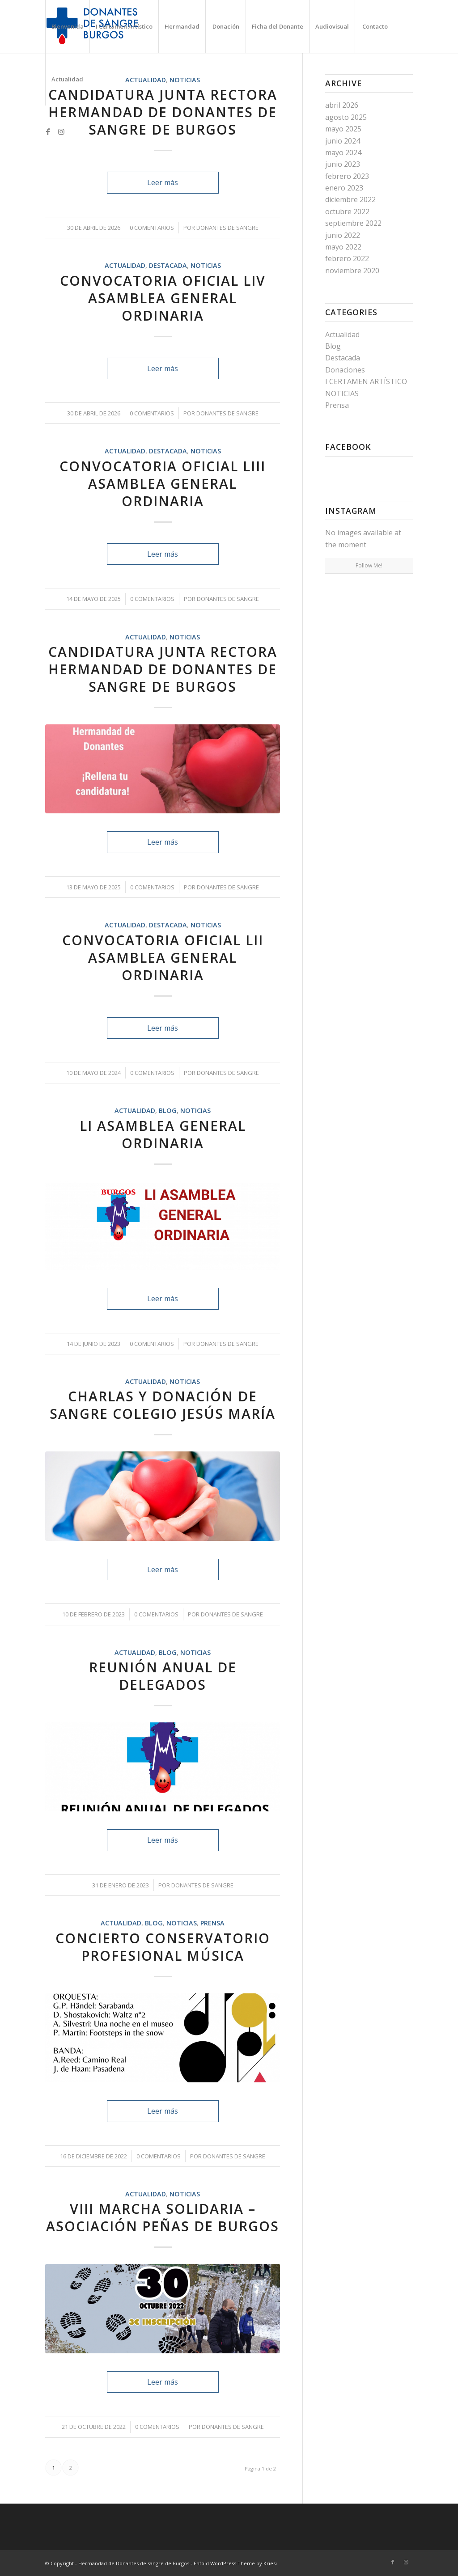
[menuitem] (67, 26)
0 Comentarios (152, 228)
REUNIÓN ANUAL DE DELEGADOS (163, 1676)
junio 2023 (342, 164)
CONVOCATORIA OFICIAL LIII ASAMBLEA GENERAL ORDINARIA (162, 483)
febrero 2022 (347, 258)
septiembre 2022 (353, 223)
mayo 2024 (343, 152)
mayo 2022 (343, 247)
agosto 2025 (346, 117)
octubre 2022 (347, 211)
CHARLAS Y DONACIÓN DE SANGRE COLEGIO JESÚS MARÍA (163, 1405)
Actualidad (125, 265)
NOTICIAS (206, 265)
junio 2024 (342, 141)
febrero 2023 (347, 176)
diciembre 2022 (350, 199)
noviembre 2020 (352, 270)
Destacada (168, 265)
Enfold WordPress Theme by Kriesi (235, 2563)
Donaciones (345, 370)
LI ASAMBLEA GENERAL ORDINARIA (163, 1134)
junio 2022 (342, 235)
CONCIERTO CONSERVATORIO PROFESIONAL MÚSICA (162, 1947)
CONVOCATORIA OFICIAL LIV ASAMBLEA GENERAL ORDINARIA (163, 298)
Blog (168, 1110)
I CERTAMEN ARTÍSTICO (366, 381)
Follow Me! (369, 565)
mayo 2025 (343, 129)
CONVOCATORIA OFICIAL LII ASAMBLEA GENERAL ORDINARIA (162, 957)
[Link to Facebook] (48, 131)
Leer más (162, 182)
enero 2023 (344, 188)
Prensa (212, 1923)
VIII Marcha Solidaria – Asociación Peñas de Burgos (162, 2217)
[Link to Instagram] (61, 131)
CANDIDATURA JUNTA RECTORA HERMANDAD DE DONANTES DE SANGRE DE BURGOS (162, 112)
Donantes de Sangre (227, 228)
